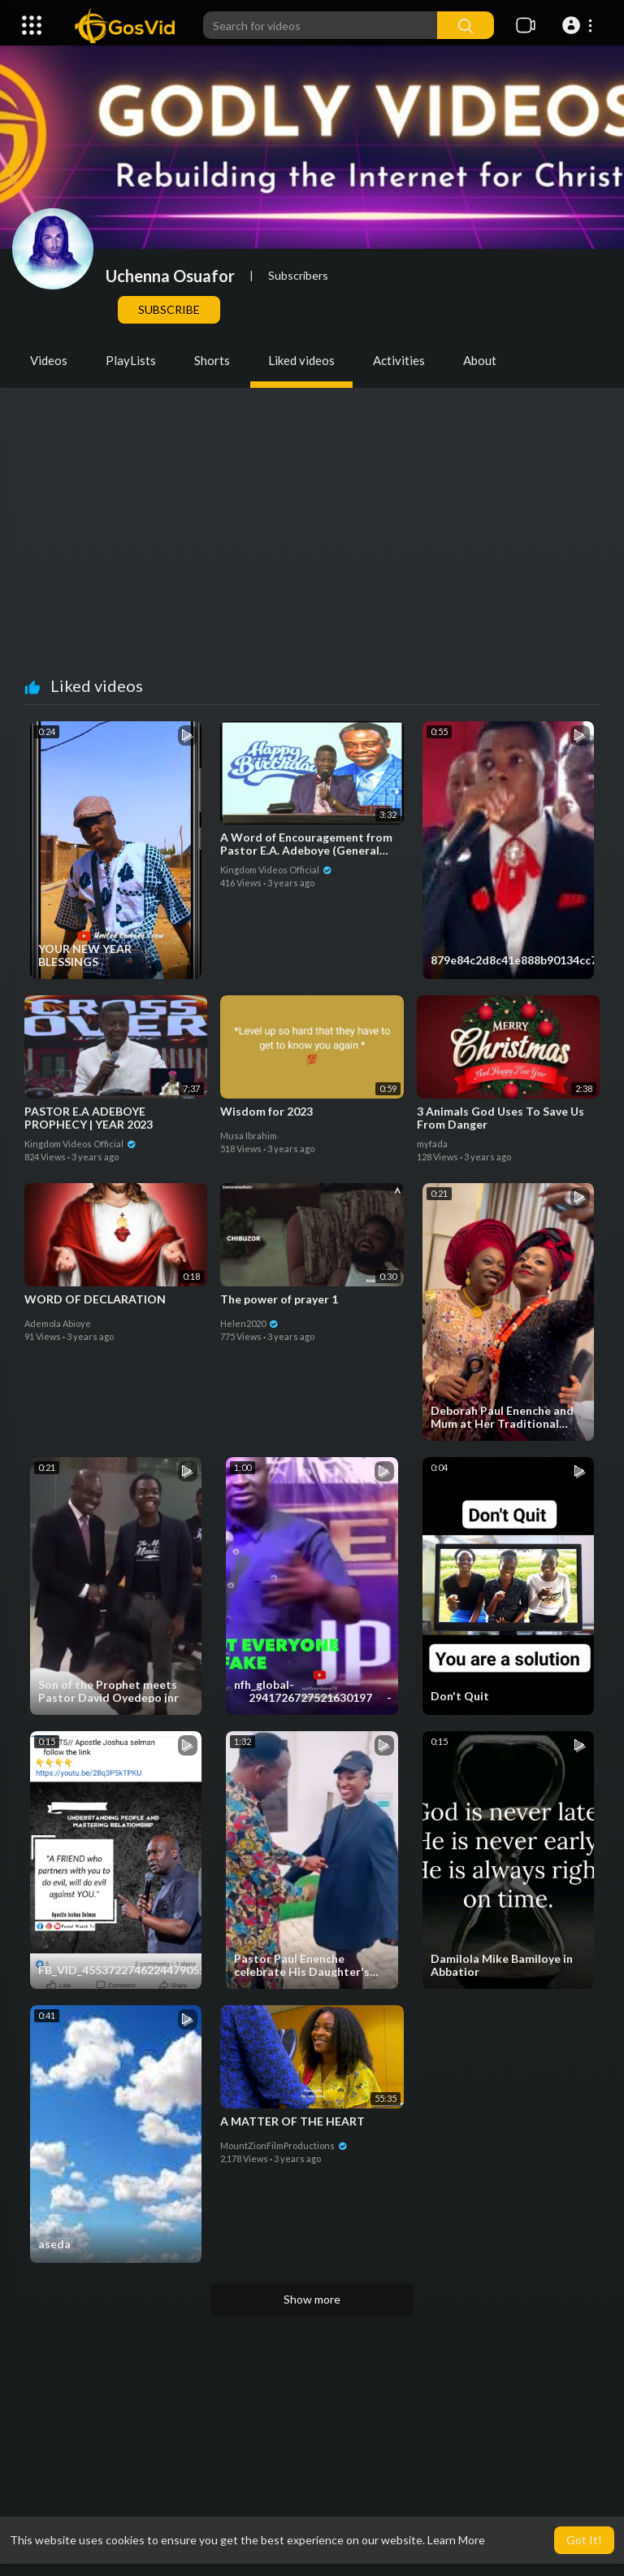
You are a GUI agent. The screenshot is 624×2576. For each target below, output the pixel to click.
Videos (48, 360)
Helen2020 (249, 1323)
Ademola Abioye (57, 1323)
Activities (399, 360)
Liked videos (301, 360)
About (479, 360)
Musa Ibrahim (248, 1135)
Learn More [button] (456, 2540)
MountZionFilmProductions (284, 2145)
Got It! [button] (584, 2540)
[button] (579, 25)
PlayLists (131, 360)
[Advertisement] (312, 554)
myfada (432, 1143)
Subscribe (169, 309)
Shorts (212, 360)
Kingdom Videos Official (276, 869)
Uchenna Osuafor (170, 275)
